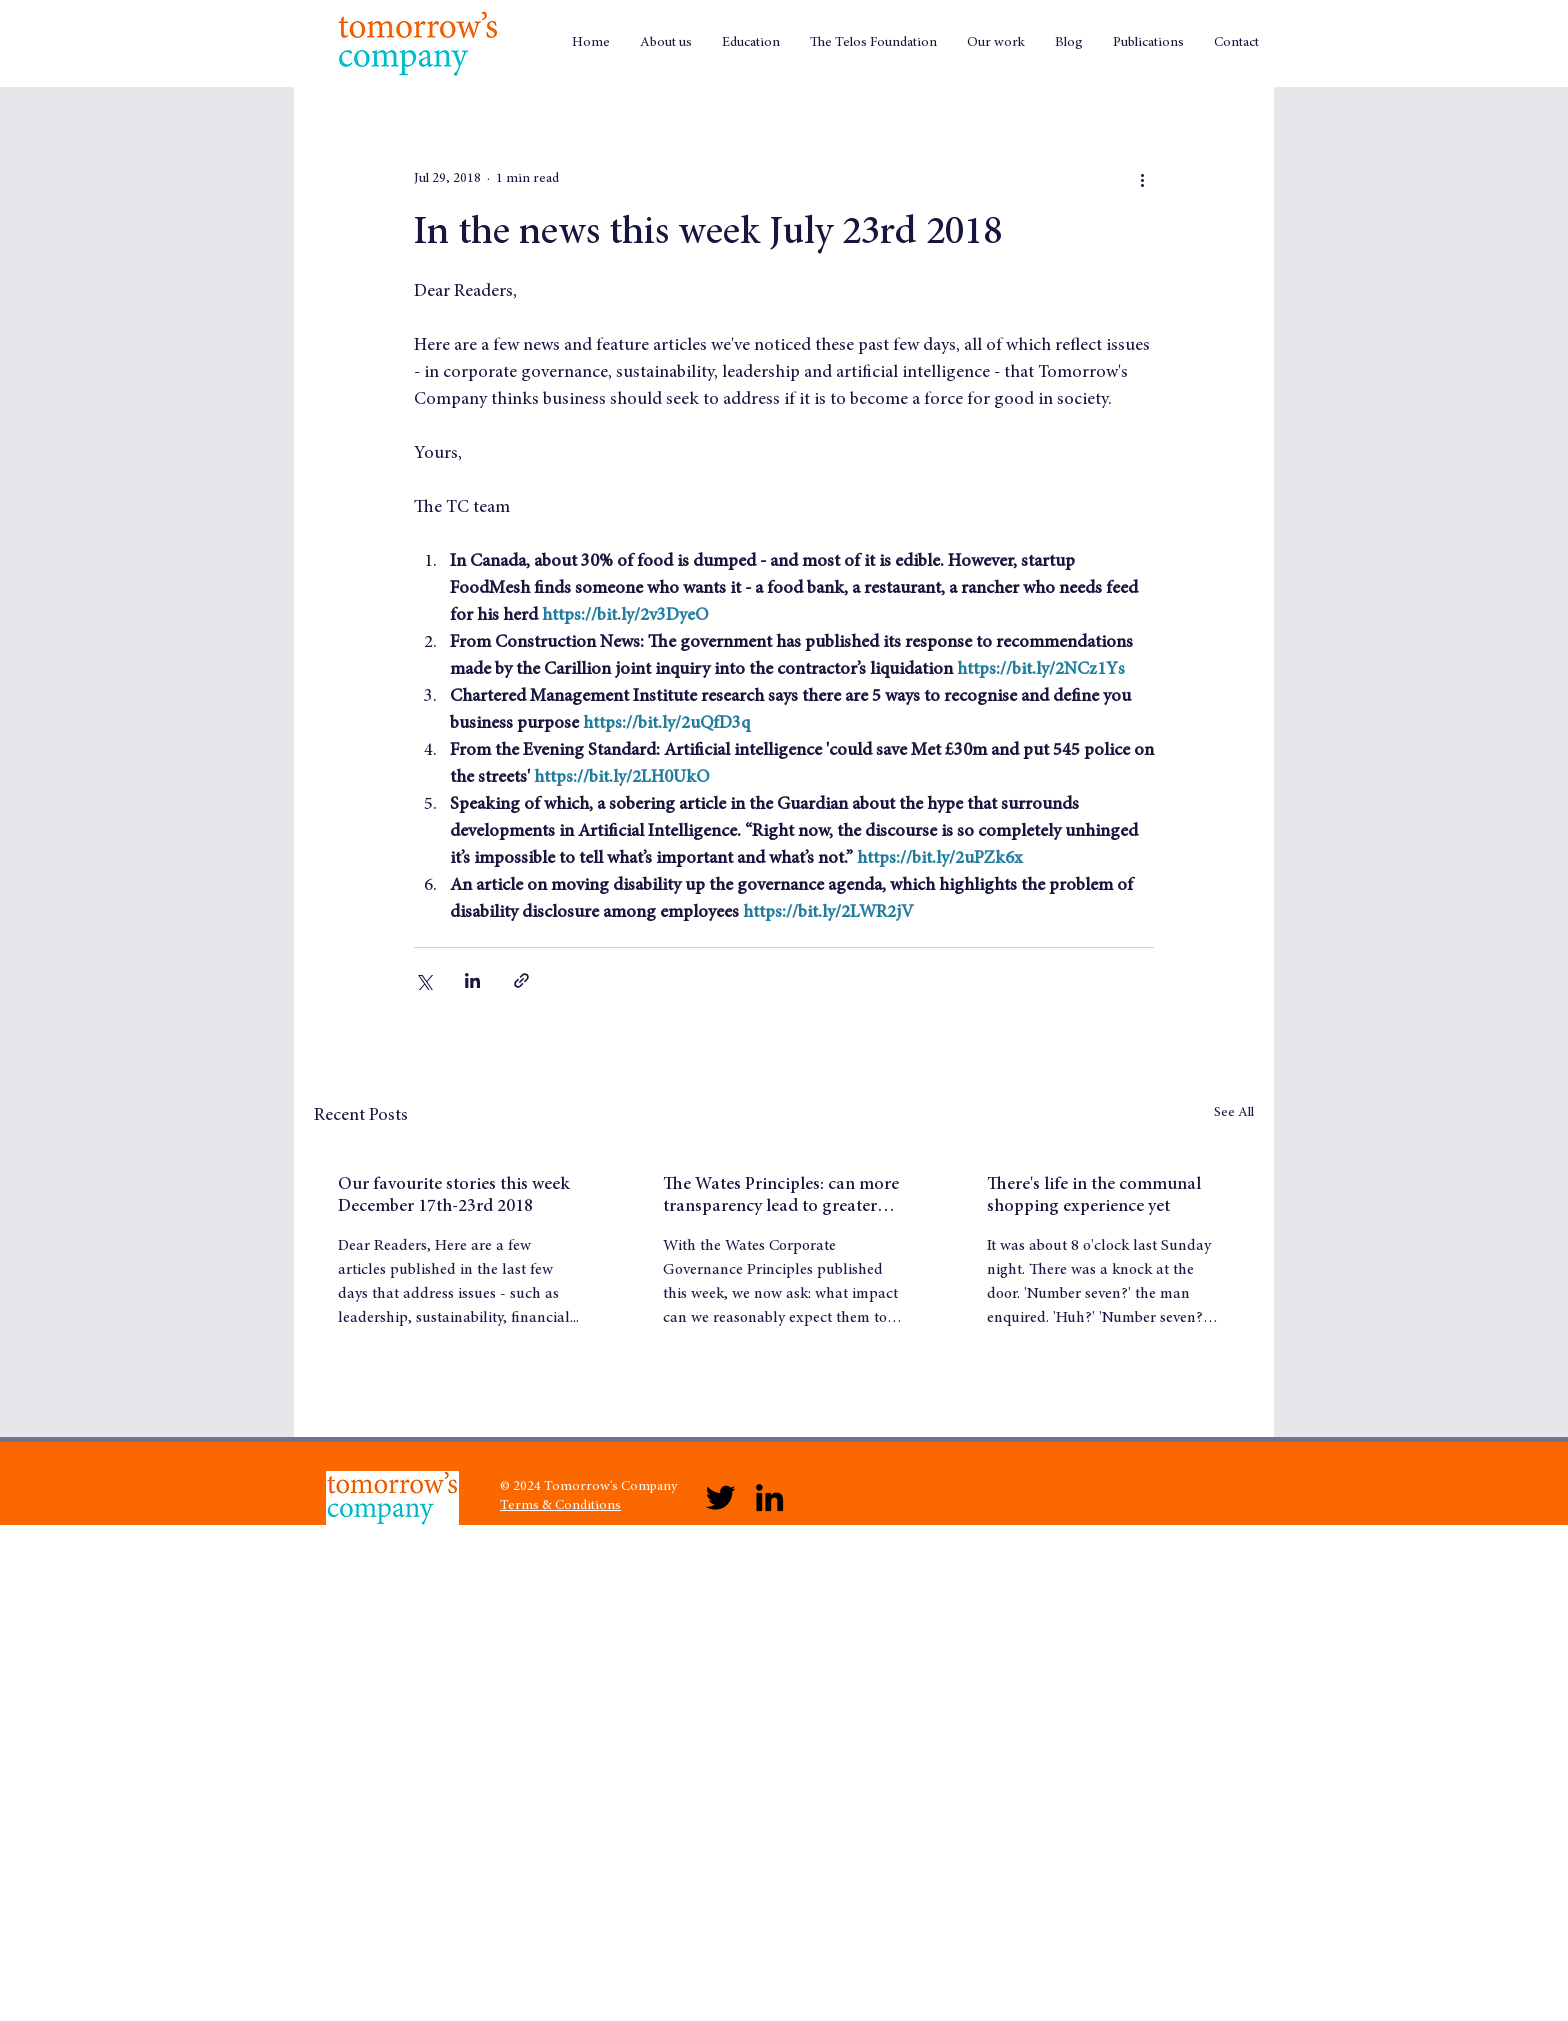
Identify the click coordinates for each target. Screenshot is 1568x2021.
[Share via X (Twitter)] (423, 980)
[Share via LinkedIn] (472, 980)
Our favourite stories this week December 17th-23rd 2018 (454, 1196)
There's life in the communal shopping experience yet (1094, 1196)
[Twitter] (720, 1497)
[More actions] (1142, 179)
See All (1234, 1113)
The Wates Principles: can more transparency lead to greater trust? (781, 1197)
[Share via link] (521, 980)
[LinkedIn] (769, 1497)
